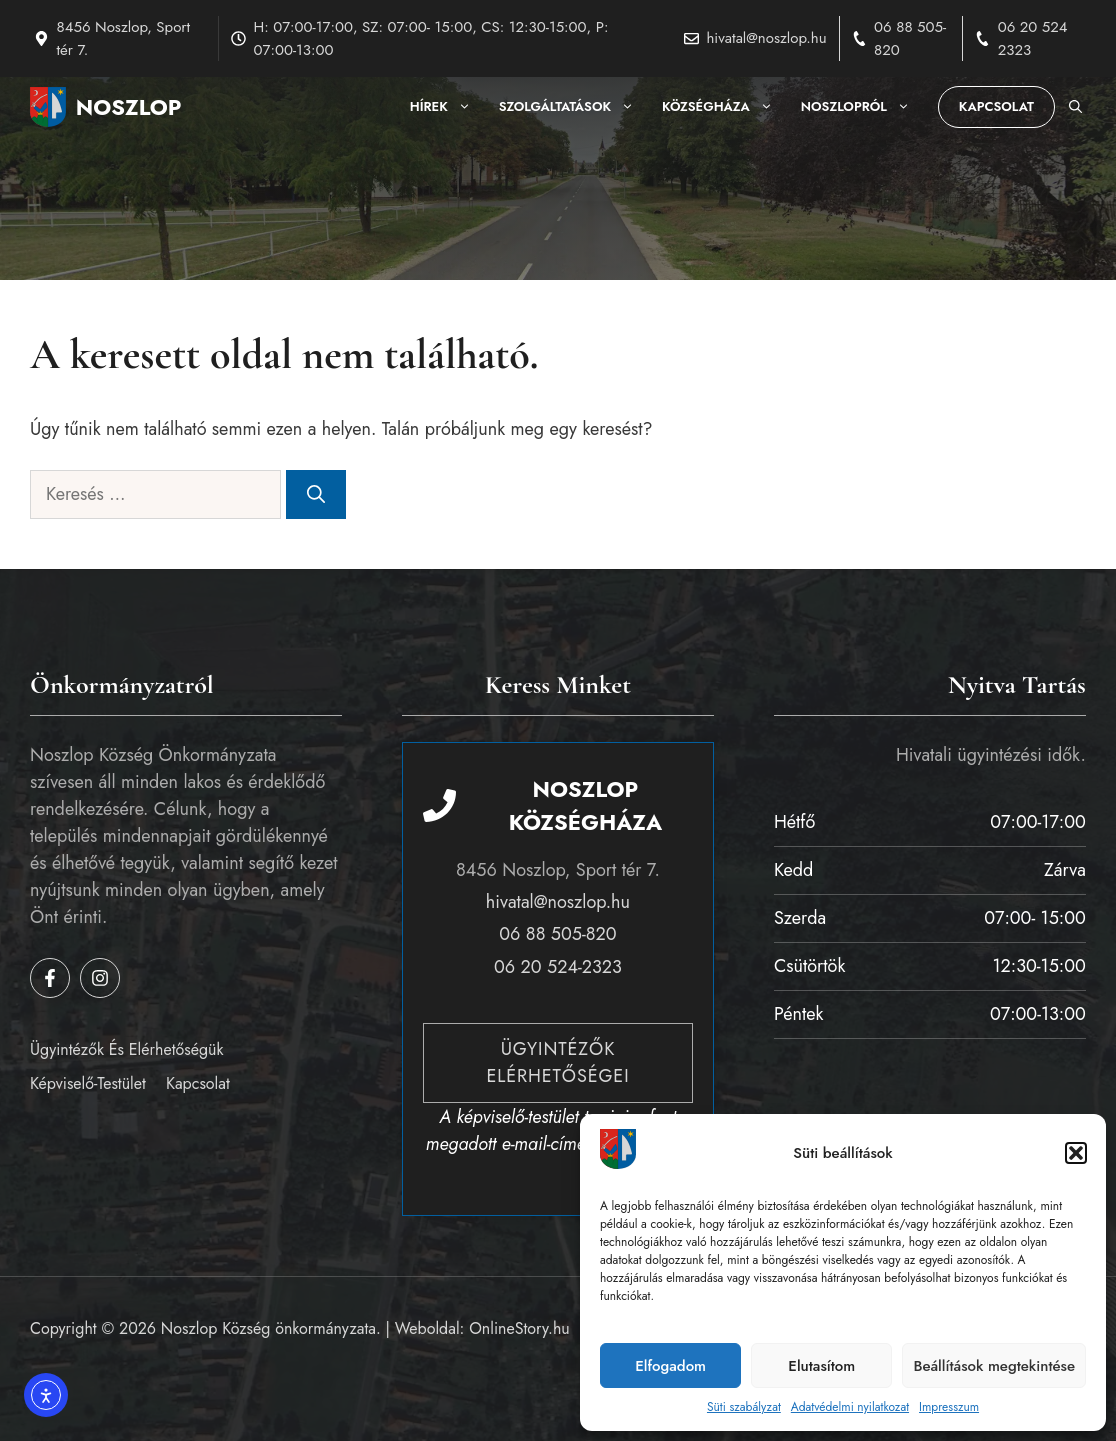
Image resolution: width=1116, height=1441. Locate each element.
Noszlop (129, 107)
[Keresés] (316, 494)
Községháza (724, 107)
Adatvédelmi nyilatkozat (850, 1407)
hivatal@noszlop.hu (766, 38)
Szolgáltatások (573, 107)
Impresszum (949, 1407)
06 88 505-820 (557, 934)
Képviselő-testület (88, 1083)
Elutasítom (821, 1366)
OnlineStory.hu (519, 1328)
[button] (1076, 1153)
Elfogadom (670, 1366)
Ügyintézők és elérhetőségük (126, 1049)
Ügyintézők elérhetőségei (557, 1062)
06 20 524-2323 (558, 967)
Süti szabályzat (744, 1407)
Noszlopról (862, 107)
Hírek (447, 107)
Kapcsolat (996, 106)
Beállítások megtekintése (994, 1366)
